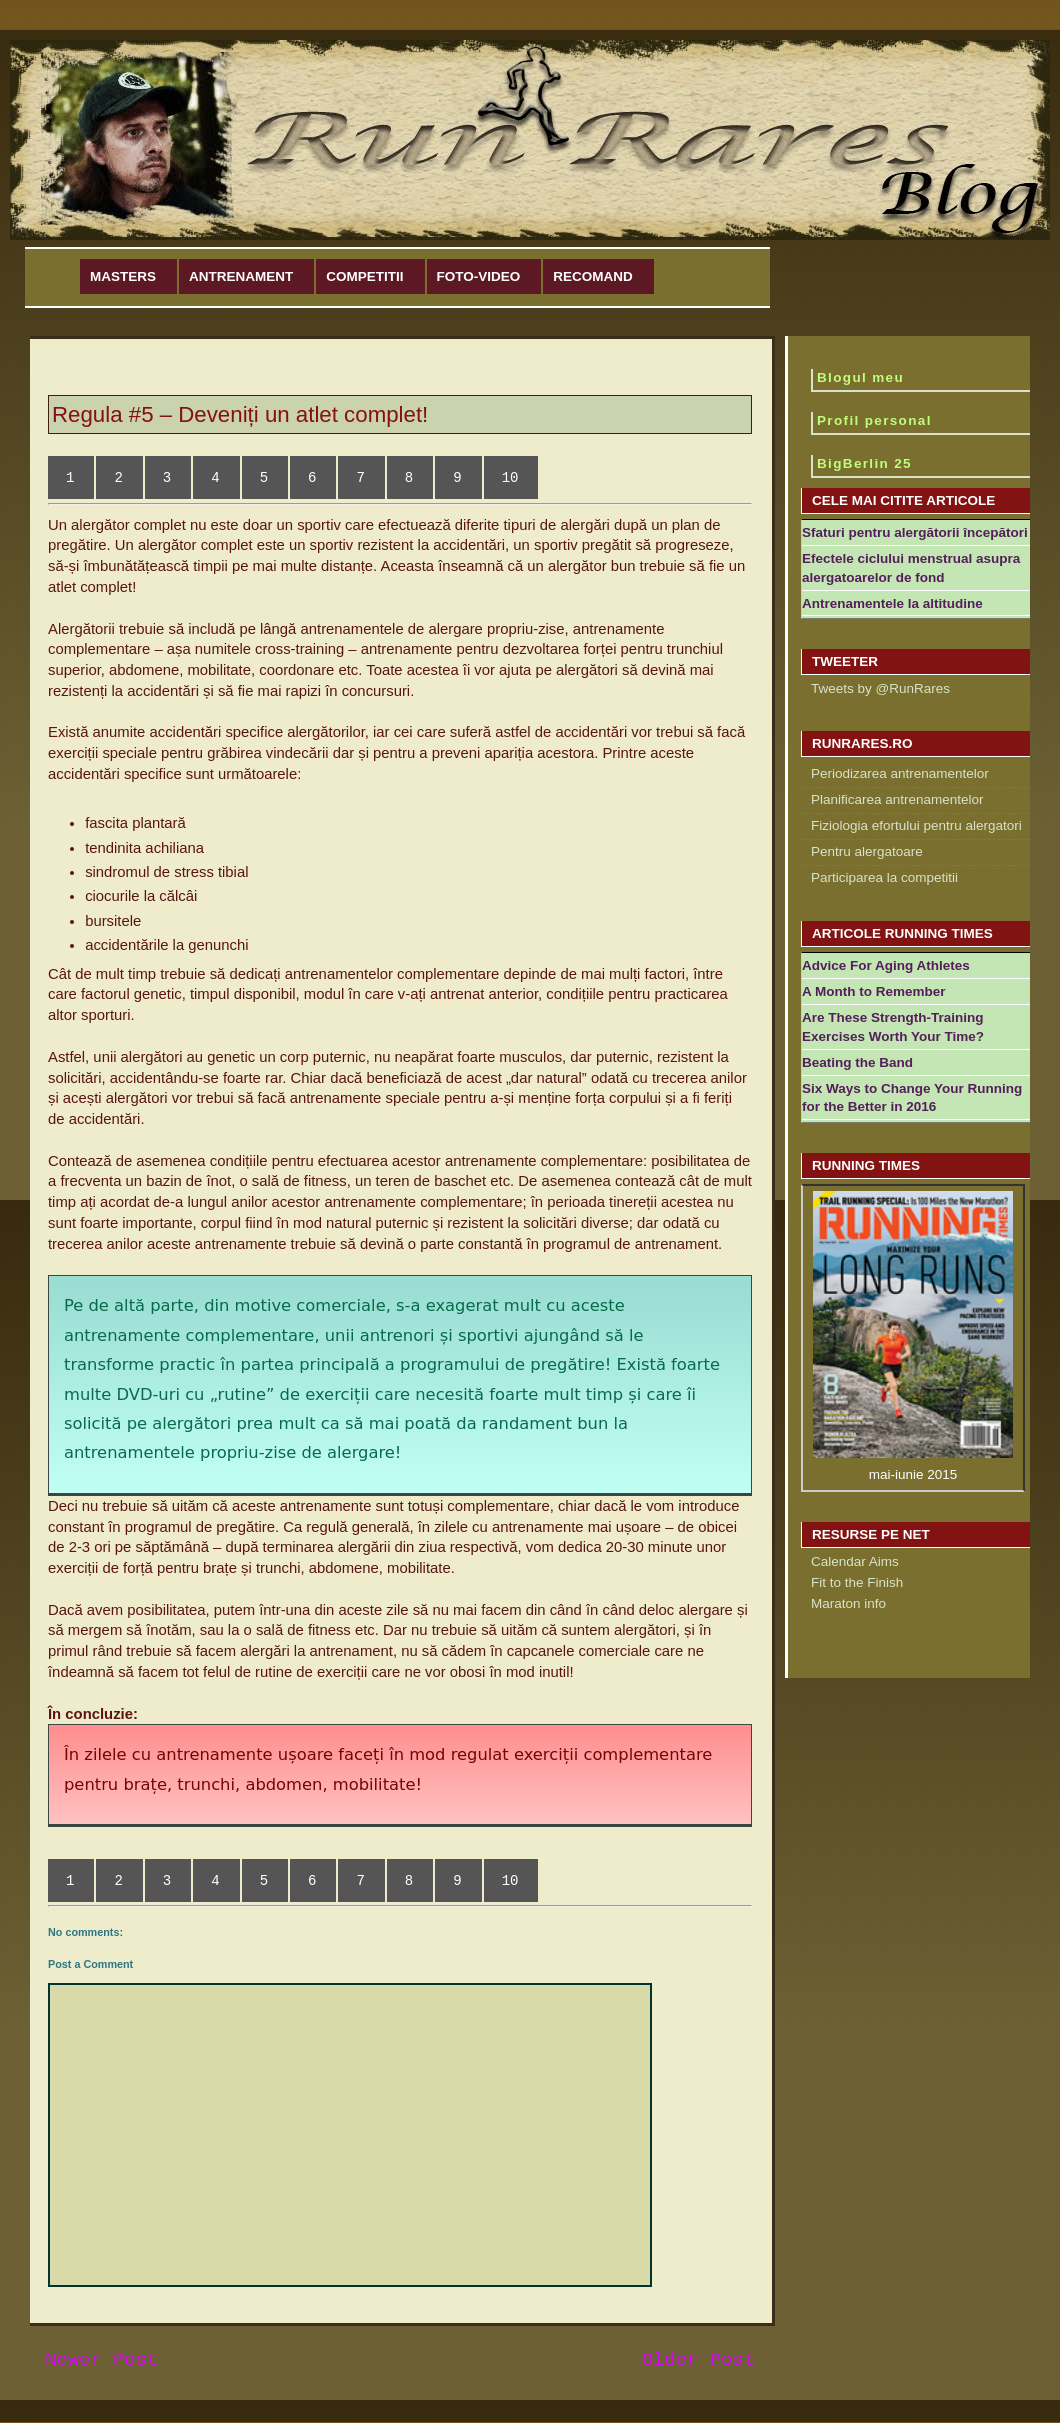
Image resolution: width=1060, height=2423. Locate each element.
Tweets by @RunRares (880, 688)
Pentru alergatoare (867, 851)
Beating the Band (857, 1062)
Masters (123, 276)
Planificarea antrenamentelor (897, 799)
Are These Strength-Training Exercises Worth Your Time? (893, 1027)
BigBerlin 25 (864, 463)
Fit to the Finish (857, 1582)
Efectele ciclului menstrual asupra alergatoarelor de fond (911, 568)
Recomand (593, 276)
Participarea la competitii (884, 877)
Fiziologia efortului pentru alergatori (916, 825)
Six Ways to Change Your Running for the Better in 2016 (912, 1098)
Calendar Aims (855, 1561)
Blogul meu (860, 377)
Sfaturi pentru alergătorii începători (915, 532)
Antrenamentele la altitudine (892, 603)
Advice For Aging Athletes (886, 965)
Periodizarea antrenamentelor (900, 773)
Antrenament (241, 276)
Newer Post (101, 2360)
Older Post (698, 2360)
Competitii (364, 276)
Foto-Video (479, 276)
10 (510, 478)
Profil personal (874, 420)
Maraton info (848, 1603)
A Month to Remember (874, 991)
